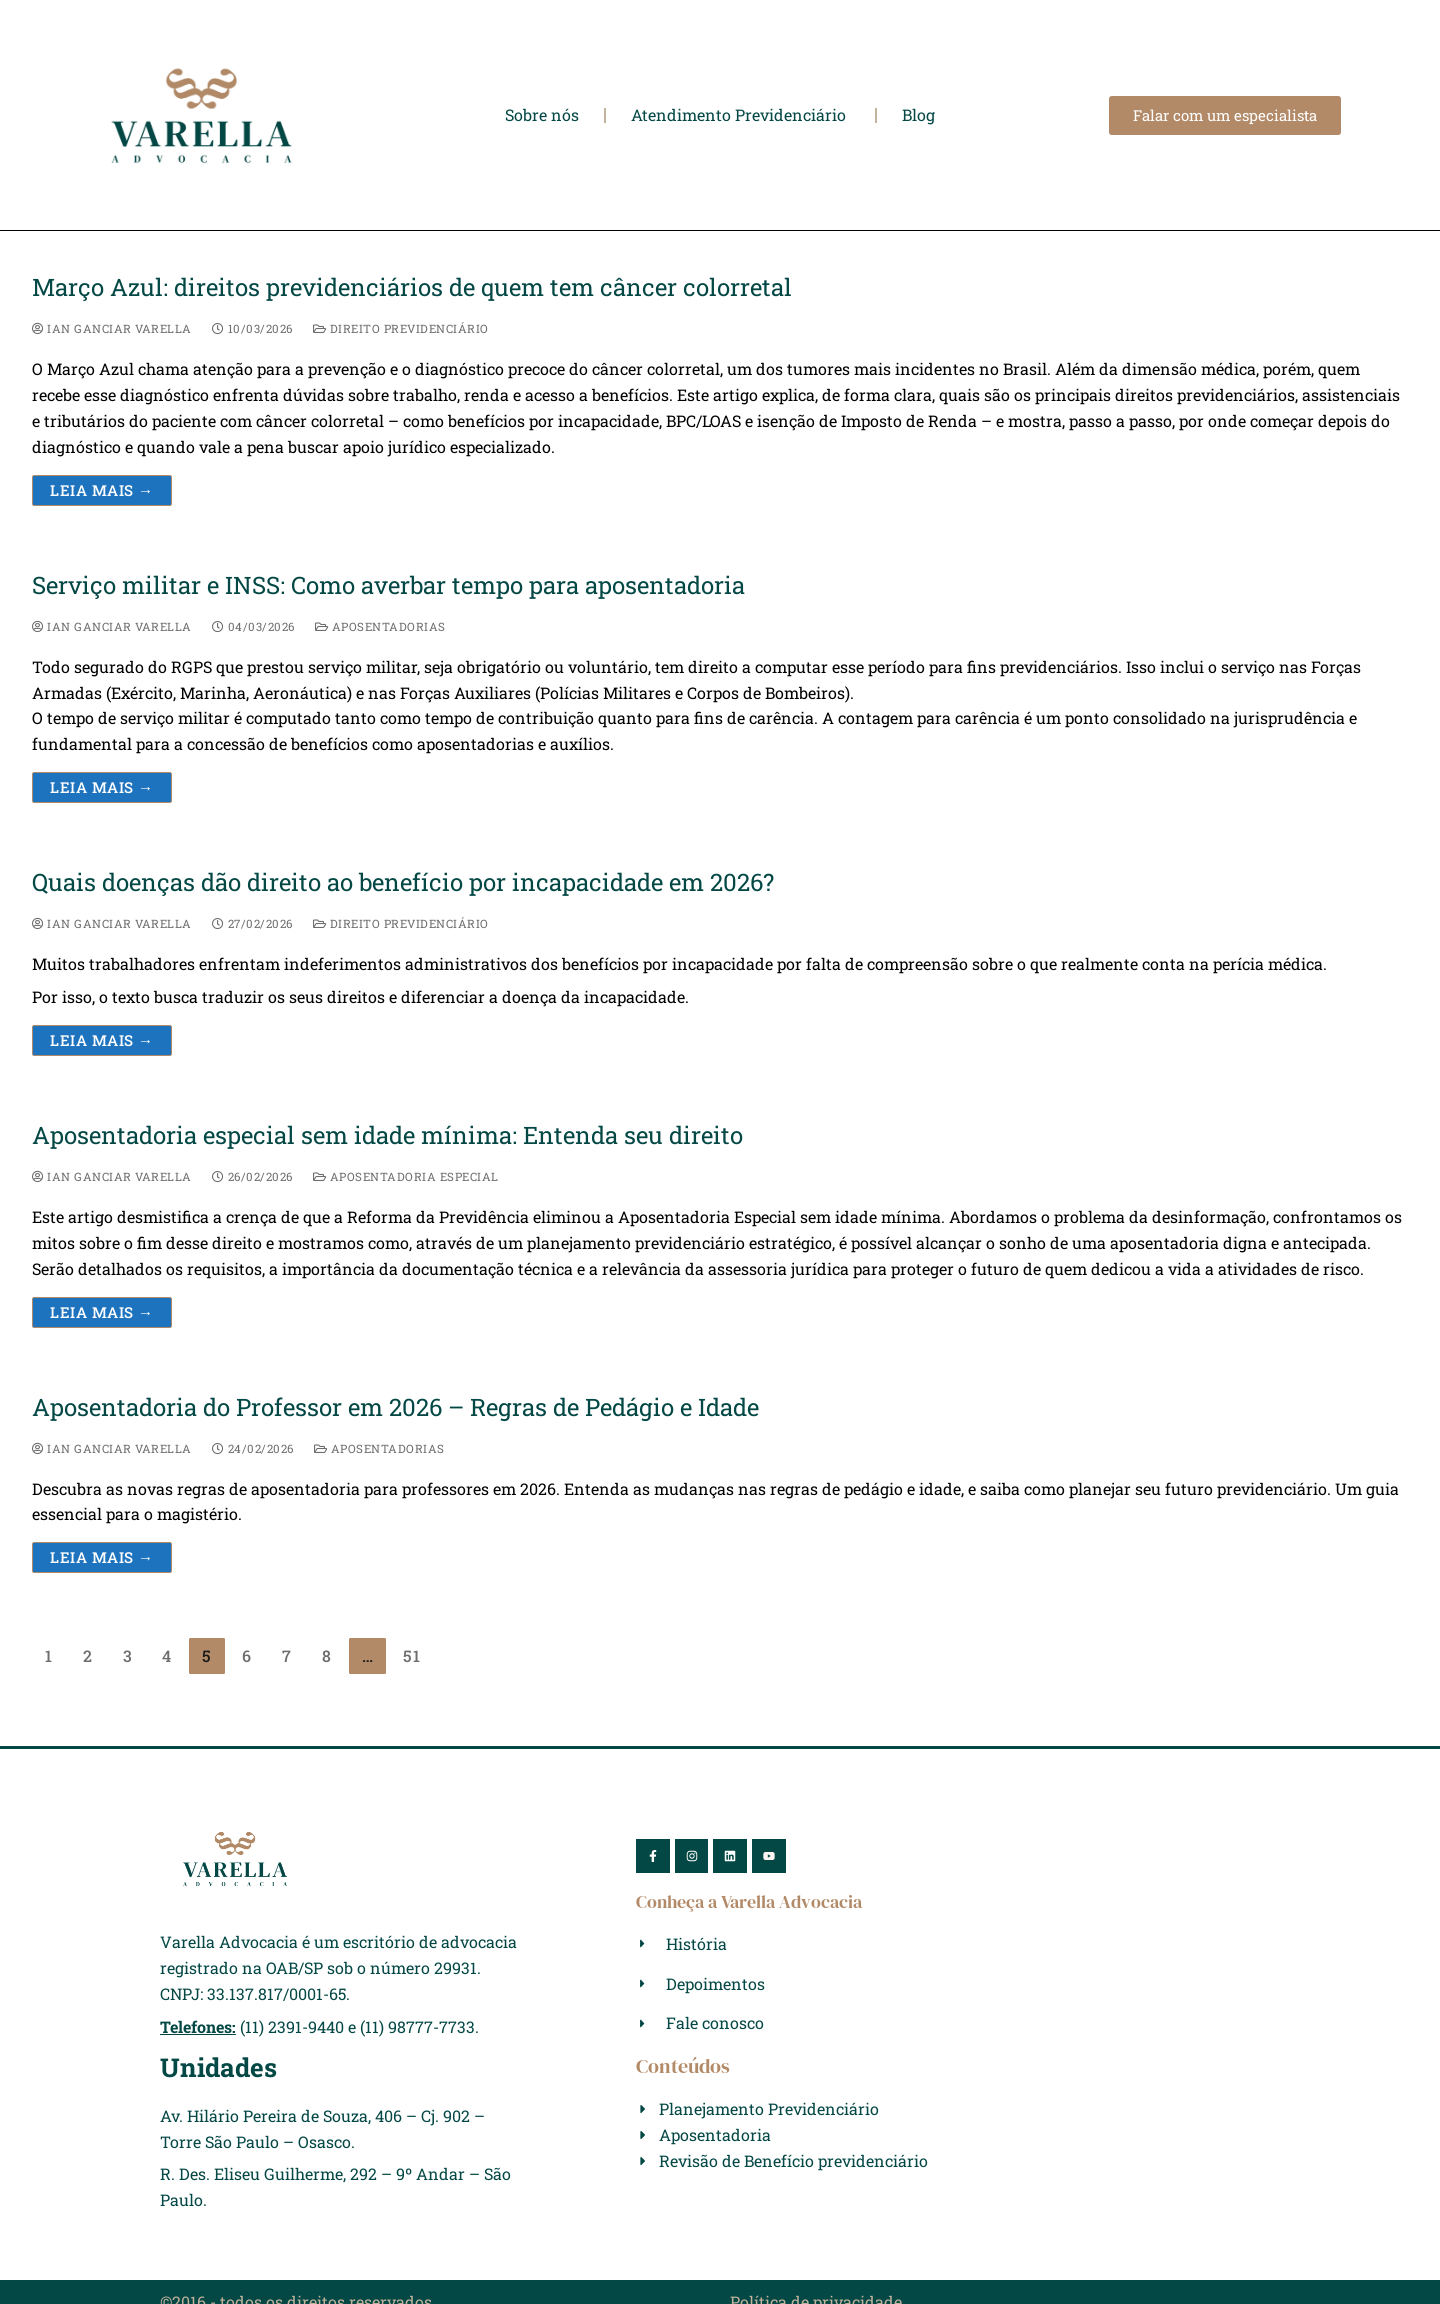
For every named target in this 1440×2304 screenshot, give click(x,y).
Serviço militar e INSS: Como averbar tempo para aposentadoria (388, 585)
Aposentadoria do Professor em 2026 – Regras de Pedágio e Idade (395, 1407)
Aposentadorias (380, 626)
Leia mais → (102, 490)
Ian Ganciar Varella (112, 328)
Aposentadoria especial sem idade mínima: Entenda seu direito (387, 1135)
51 (412, 1655)
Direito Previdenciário (401, 328)
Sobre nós (542, 115)
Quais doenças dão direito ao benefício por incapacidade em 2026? (403, 882)
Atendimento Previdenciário (740, 115)
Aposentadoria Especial (406, 1176)
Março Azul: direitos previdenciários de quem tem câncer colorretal (412, 287)
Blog (918, 115)
